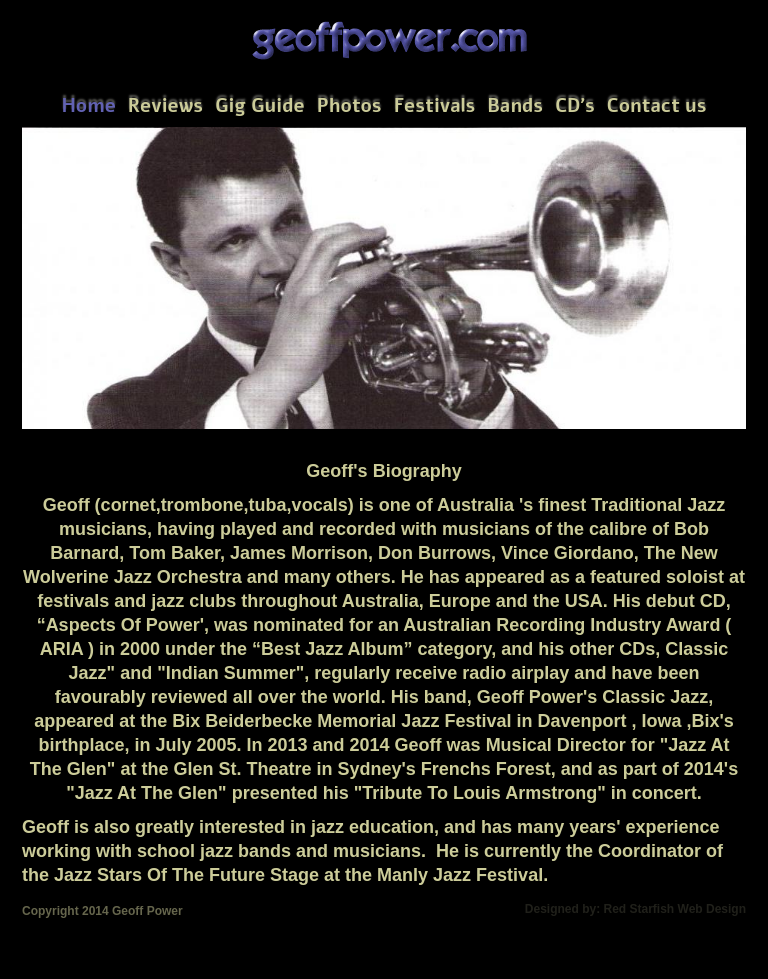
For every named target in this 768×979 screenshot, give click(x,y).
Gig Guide (260, 106)
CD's (575, 106)
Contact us (657, 106)
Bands (515, 106)
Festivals (435, 106)
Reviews (165, 106)
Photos (349, 106)
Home (88, 106)
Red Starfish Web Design (675, 909)
